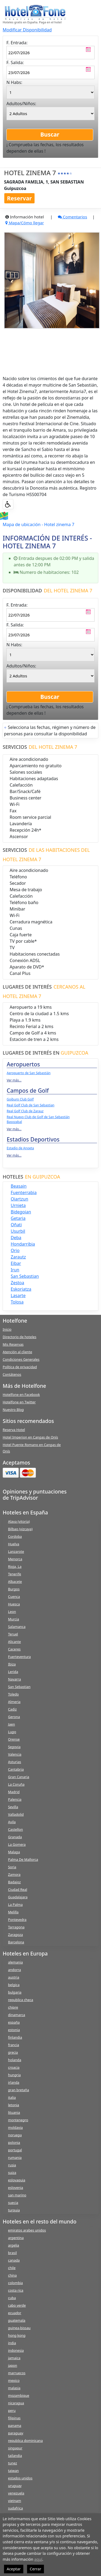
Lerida (13, 1671)
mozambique (18, 2395)
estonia (14, 2029)
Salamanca (16, 1626)
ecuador (14, 2312)
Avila (12, 1821)
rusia (12, 2165)
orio (15, 1250)
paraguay (15, 2433)
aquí (38, 2559)
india (12, 2342)
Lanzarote (16, 1551)
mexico (14, 2380)
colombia (15, 2282)
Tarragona (16, 1927)
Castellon (15, 1829)
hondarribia (23, 1244)
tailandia (15, 2455)
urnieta (18, 1205)
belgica (14, 1984)
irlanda (13, 2082)
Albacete (15, 1581)
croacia (14, 2067)
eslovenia (15, 2187)
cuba (12, 2297)
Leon (12, 1611)
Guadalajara (18, 1897)
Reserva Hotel (14, 1429)
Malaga (14, 1852)
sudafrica (15, 2508)
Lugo (12, 1731)
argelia (13, 2245)
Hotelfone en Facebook (21, 1394)
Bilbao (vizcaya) (20, 1528)
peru (12, 2410)
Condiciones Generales (21, 1359)
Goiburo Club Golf (20, 1099)
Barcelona (16, 1942)
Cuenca (14, 1596)
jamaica (14, 2357)
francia (13, 2044)
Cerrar (35, 2568)
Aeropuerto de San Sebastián (29, 1073)
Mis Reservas (13, 1344)
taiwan (13, 2470)
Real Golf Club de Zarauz (25, 1111)
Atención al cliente (17, 1351)
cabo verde (17, 2305)
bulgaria (14, 1992)
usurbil (18, 1231)
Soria (12, 1867)
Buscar (49, 134)
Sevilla (13, 1806)
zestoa (17, 1283)
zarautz (18, 1257)
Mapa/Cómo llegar (24, 222)
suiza (12, 2172)
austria (13, 1977)
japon (12, 2365)
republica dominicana (25, 2440)
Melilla (13, 1912)
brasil (12, 2252)
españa (14, 2022)
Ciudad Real (17, 1889)
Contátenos (12, 1374)
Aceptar (14, 2568)
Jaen (11, 1724)
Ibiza (12, 1664)
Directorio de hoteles (19, 1336)
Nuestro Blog (13, 1409)
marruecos (16, 2372)
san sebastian (25, 1276)
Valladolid (16, 1814)
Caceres (14, 1649)
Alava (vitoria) (19, 1521)
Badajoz (14, 1882)
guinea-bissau (19, 2327)
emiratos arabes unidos (27, 2230)
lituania (14, 2112)
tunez (12, 2463)
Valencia (14, 1754)
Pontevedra (17, 1919)
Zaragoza (15, 1934)
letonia (13, 2104)
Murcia (13, 1619)
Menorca (15, 1559)
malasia (14, 2388)
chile (12, 2267)
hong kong (16, 2335)
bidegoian (21, 1212)
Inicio (7, 1329)
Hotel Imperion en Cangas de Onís (30, 1437)
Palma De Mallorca (23, 1859)
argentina (16, 2237)
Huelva (13, 1544)
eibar (16, 1263)
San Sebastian (19, 1686)
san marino (17, 2195)
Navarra (14, 1679)
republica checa (20, 1999)
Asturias (14, 1761)
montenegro (18, 2120)
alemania (15, 1962)
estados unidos (20, 2478)
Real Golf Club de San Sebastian (30, 1105)
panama (14, 2425)
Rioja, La (14, 1566)
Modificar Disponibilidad (27, 30)
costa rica (15, 2290)
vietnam (14, 2500)
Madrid (14, 1791)
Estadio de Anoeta (20, 1148)
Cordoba (15, 1536)
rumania (15, 2157)
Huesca (14, 1604)
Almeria (14, 1701)
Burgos (14, 1589)
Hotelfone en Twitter (19, 1402)
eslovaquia (16, 2180)
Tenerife (14, 1574)
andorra (14, 1969)
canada (14, 2260)
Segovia (14, 1746)
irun (15, 1270)
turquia (14, 2210)
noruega (15, 2135)
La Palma (15, 1904)
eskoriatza (21, 1289)
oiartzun (19, 1199)
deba (16, 1238)
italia (12, 2097)
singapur (15, 2448)
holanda (14, 2059)
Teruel (13, 1634)
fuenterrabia (24, 1192)
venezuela (16, 2493)
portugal (15, 2150)
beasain (19, 1186)
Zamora (14, 1874)
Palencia (14, 1799)
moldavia (15, 2127)
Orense (14, 1739)
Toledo (13, 1694)
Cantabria (16, 1769)
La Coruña (16, 1784)
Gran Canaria (18, 1776)
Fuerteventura (19, 1656)
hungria (14, 2074)
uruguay (15, 2485)
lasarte (18, 1295)
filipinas (14, 2418)
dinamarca (16, 2014)
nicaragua (16, 2403)
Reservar (19, 198)
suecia (13, 2202)
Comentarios (72, 216)
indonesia (16, 2350)
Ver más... (14, 1080)
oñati (16, 1225)
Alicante (14, 1641)
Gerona (14, 1716)
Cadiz (12, 1709)
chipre (13, 2007)
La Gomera (17, 1844)
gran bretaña (18, 2089)
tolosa (17, 1302)
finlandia (15, 2037)
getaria (18, 1218)
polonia (14, 2142)
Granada (15, 1836)
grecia (13, 2052)
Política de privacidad (20, 1366)
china (12, 2275)
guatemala (16, 2320)
